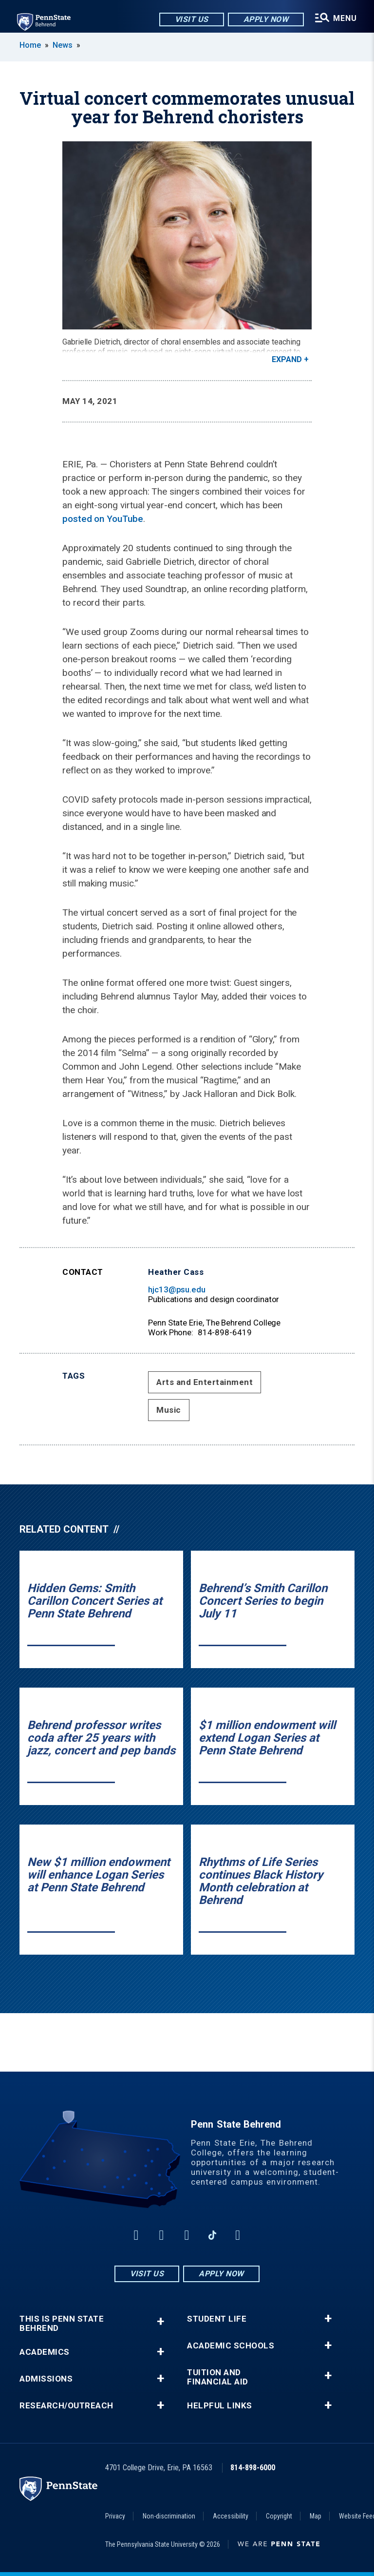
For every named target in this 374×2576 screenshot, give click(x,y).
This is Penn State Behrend (61, 2323)
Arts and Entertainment (204, 1382)
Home (30, 45)
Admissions (46, 2379)
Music (168, 1410)
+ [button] (160, 2321)
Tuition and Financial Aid (217, 2377)
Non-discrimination (169, 2516)
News (63, 45)
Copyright (279, 2516)
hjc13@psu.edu (177, 1289)
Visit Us (191, 19)
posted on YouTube (102, 518)
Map (315, 2516)
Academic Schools (230, 2345)
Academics (44, 2352)
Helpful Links (219, 2405)
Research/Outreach (66, 2405)
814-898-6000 (252, 2467)
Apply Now (265, 19)
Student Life (216, 2319)
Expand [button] (287, 359)
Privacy (115, 2516)
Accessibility (230, 2516)
